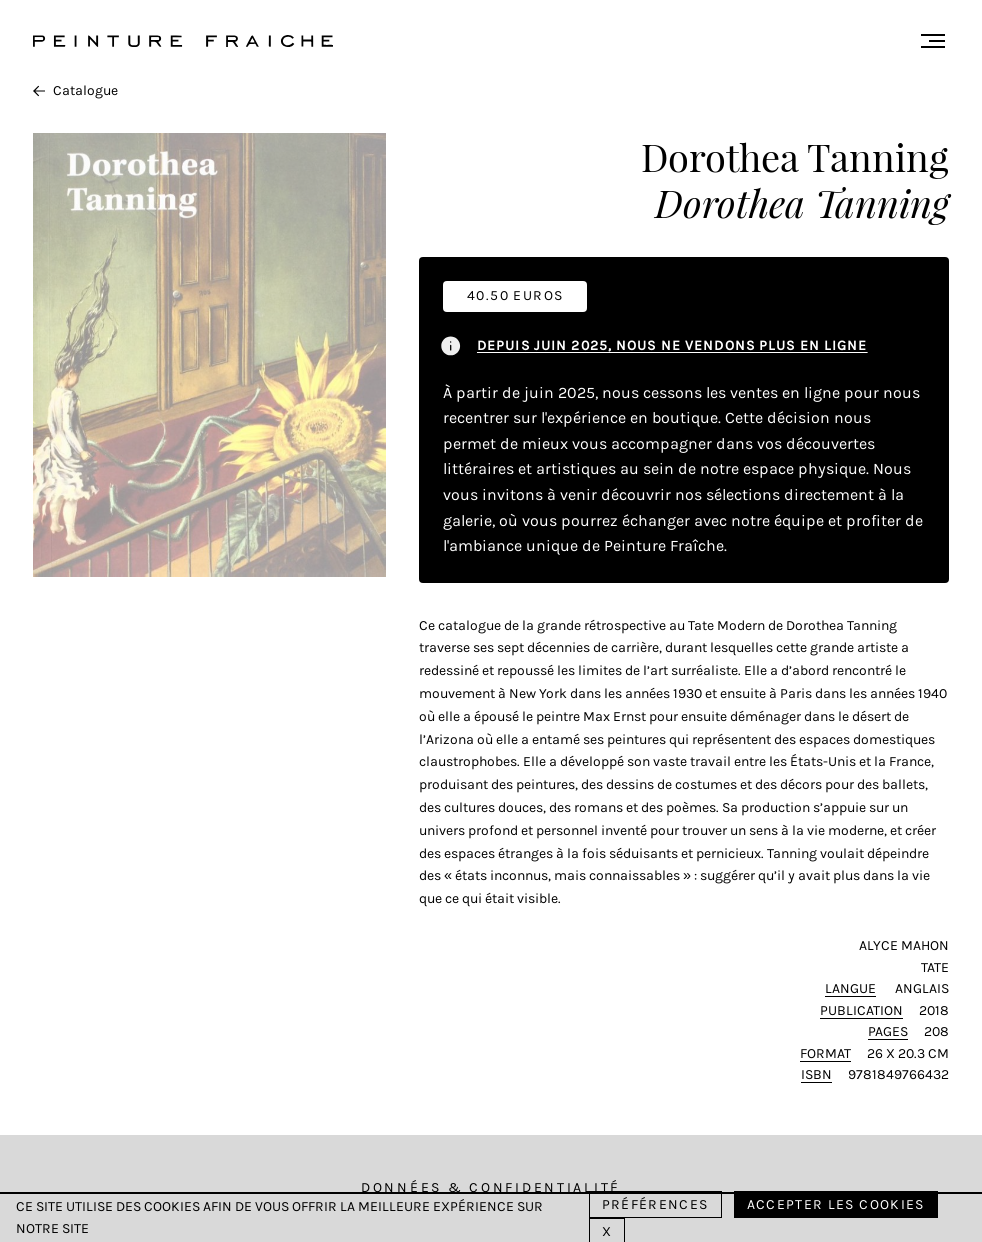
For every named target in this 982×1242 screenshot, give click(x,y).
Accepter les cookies (836, 1204)
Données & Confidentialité (491, 1187)
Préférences (655, 1204)
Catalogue (75, 90)
